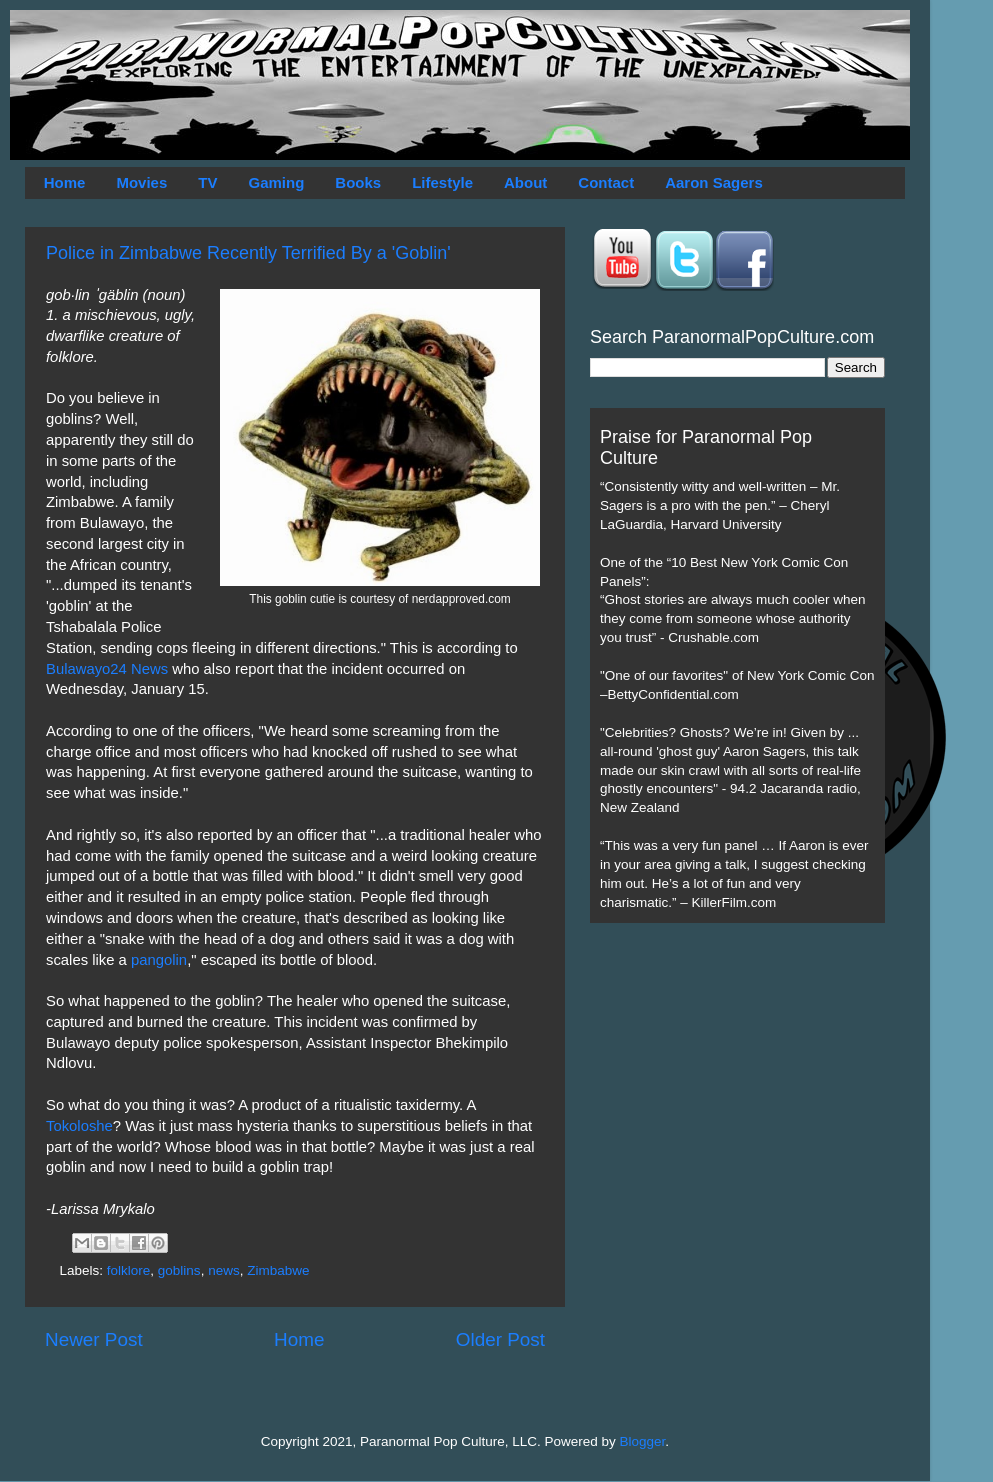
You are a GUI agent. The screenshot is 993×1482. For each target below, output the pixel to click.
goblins (179, 1270)
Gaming (276, 182)
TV (207, 182)
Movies (141, 182)
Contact (606, 182)
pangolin (159, 960)
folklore (129, 1270)
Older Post (500, 1339)
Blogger (643, 1441)
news (224, 1270)
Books (358, 182)
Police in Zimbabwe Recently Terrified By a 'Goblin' (248, 253)
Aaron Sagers (714, 182)
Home (65, 182)
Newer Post (94, 1339)
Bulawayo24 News (107, 669)
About (525, 182)
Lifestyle (442, 182)
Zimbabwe (278, 1270)
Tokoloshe (79, 1126)
